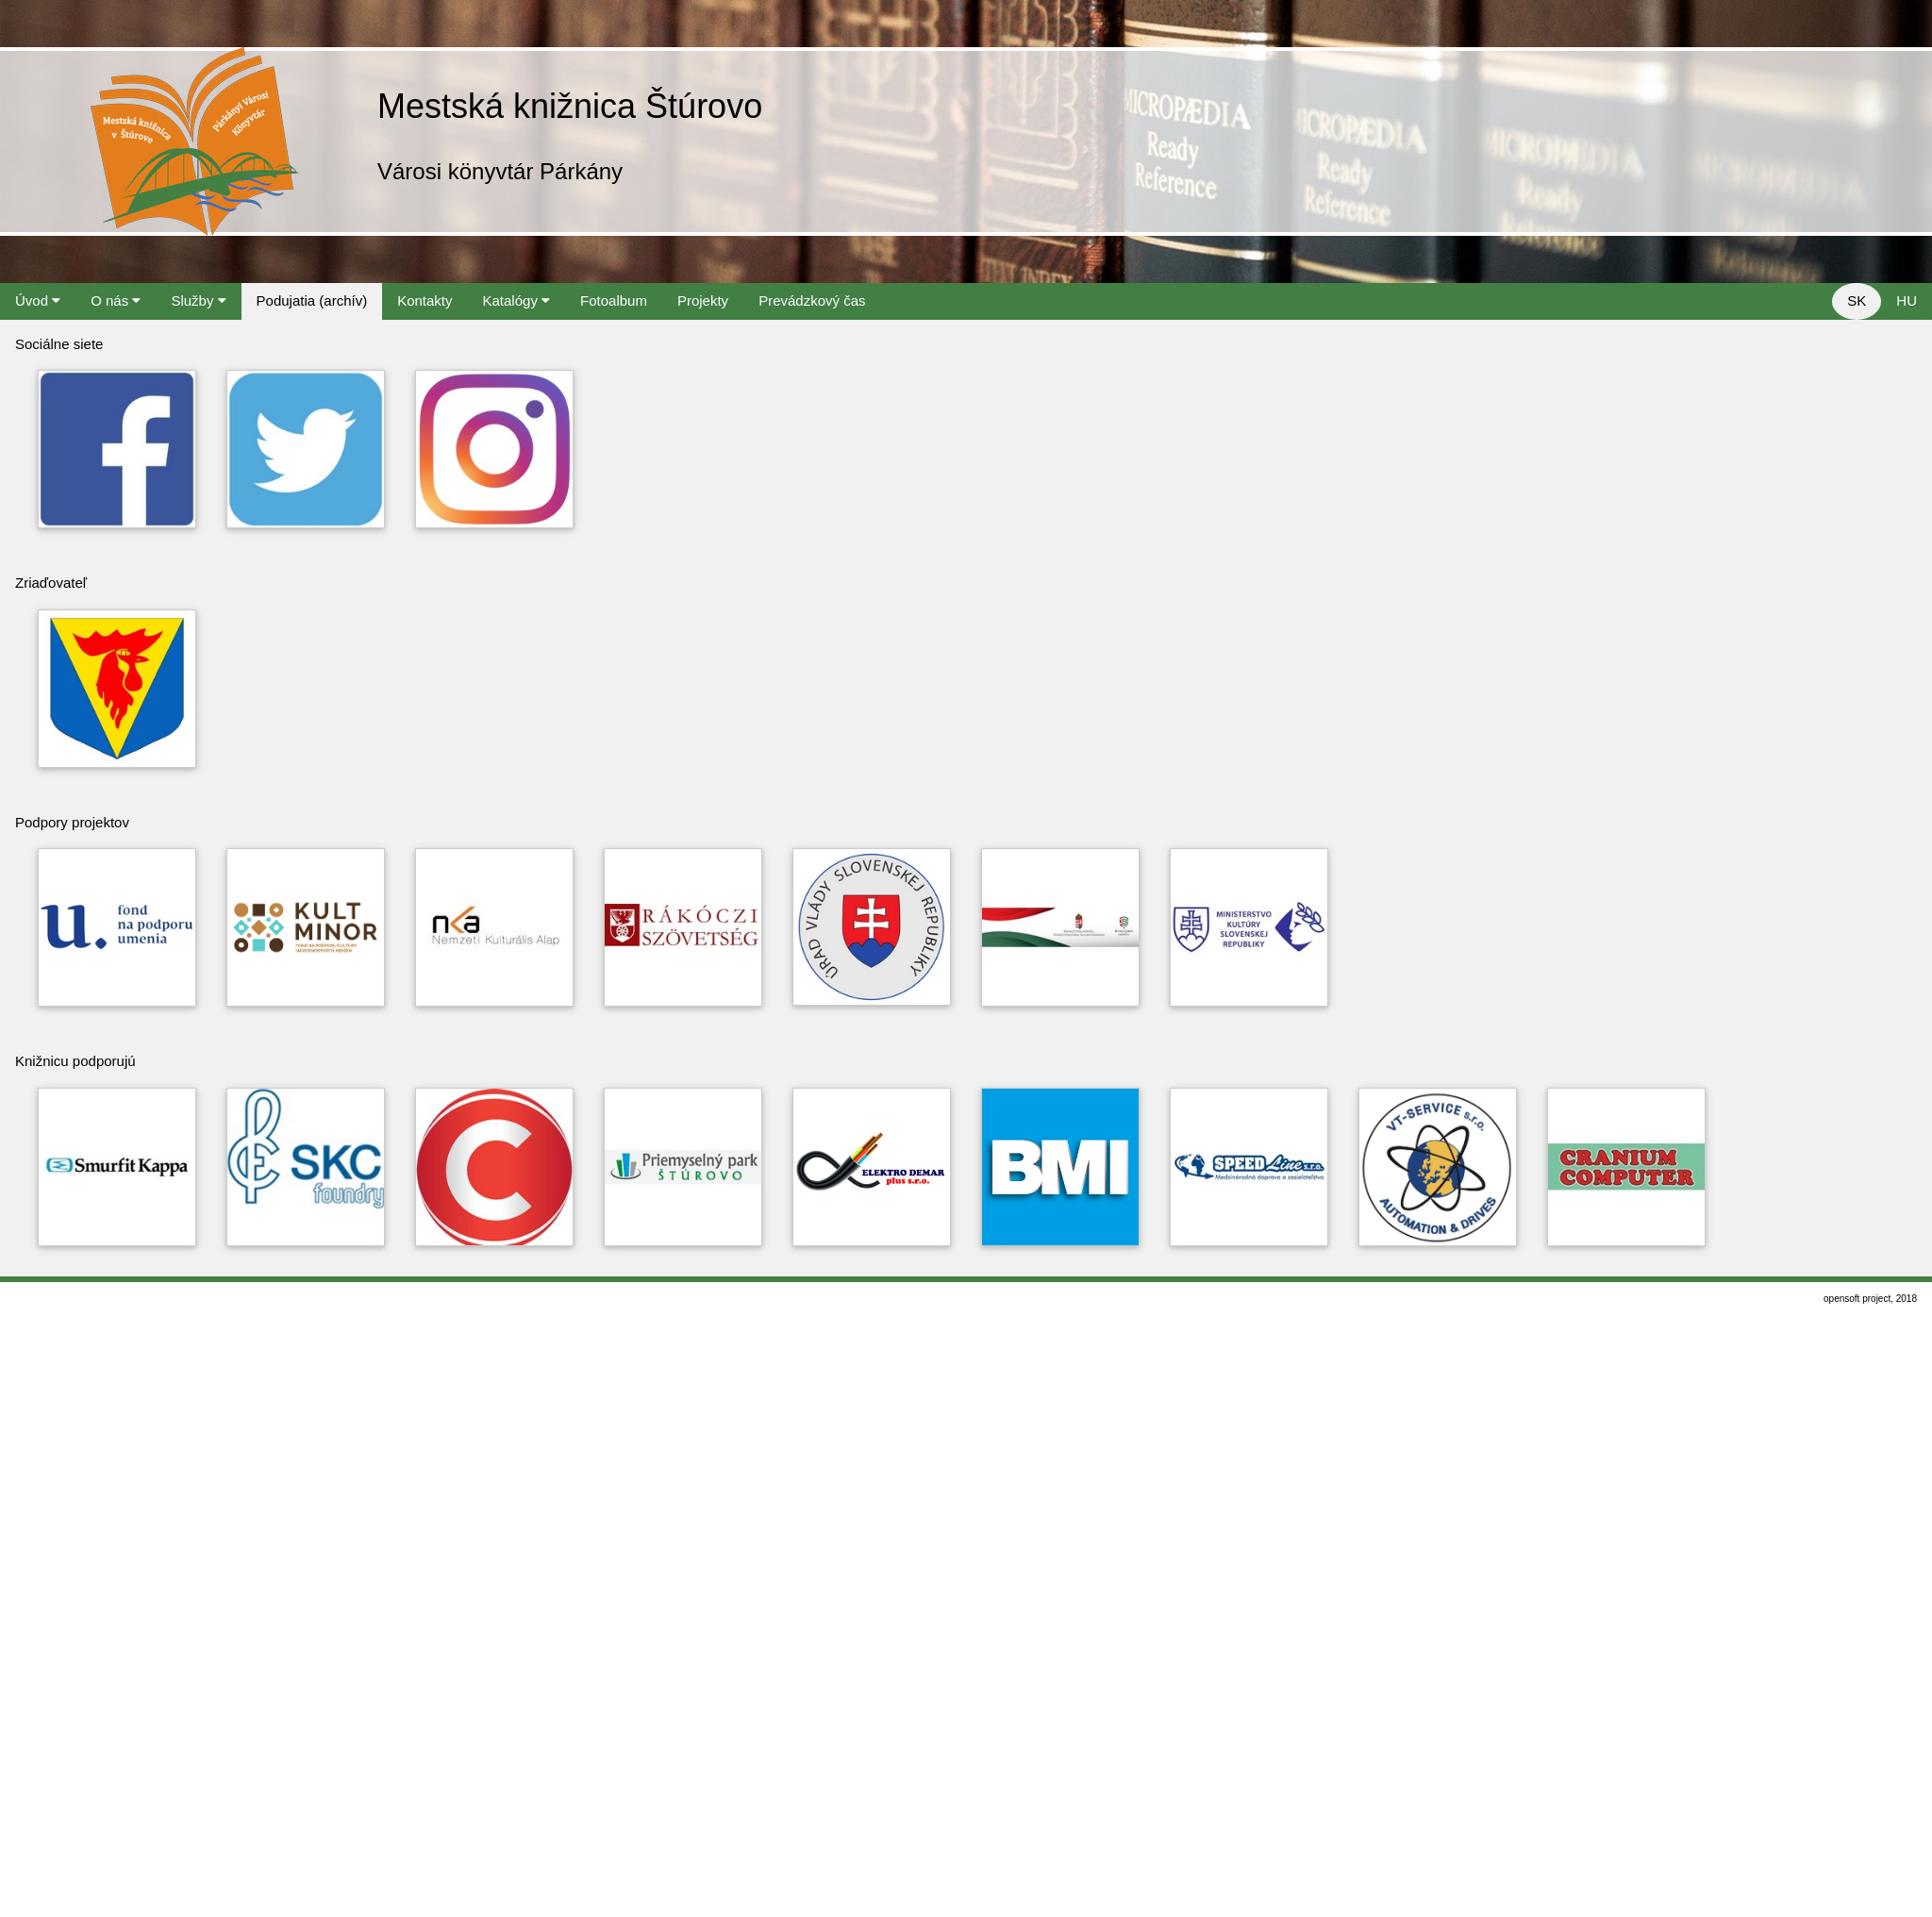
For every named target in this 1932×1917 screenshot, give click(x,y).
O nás (116, 300)
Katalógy (517, 300)
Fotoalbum (613, 300)
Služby (198, 300)
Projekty (702, 300)
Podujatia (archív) (312, 300)
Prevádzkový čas (811, 300)
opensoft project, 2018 (1870, 1298)
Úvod (37, 300)
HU (1906, 300)
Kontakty (424, 300)
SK (1856, 300)
